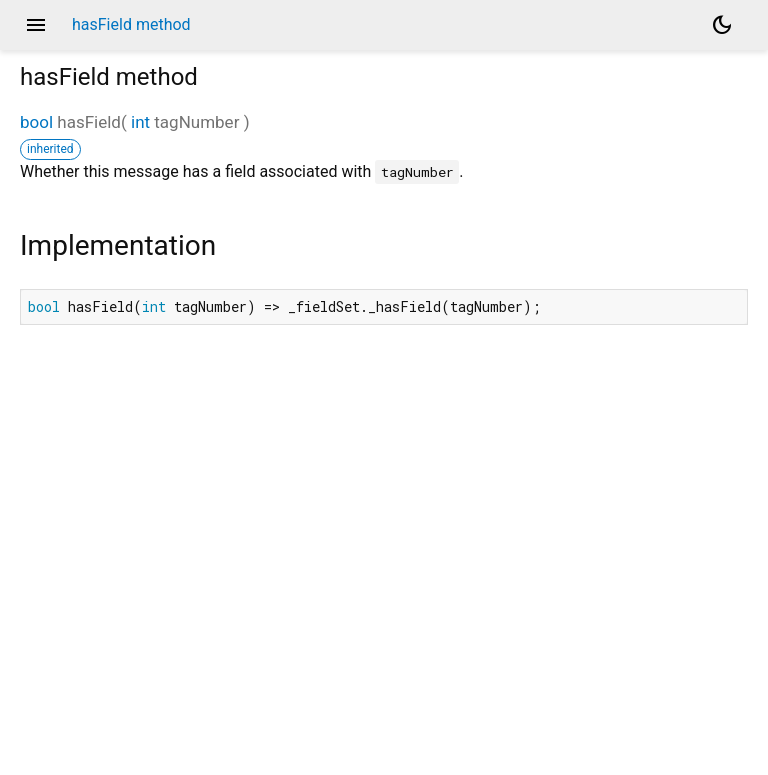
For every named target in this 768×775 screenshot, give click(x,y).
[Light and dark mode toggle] (722, 25)
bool (36, 122)
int (140, 122)
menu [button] (36, 25)
